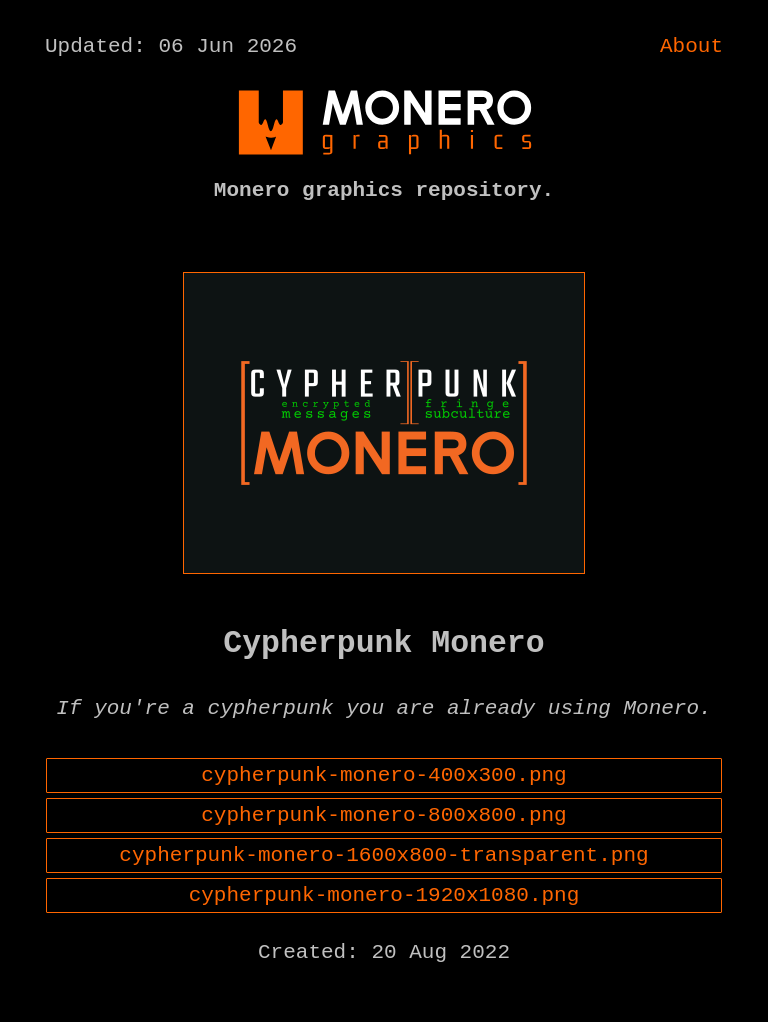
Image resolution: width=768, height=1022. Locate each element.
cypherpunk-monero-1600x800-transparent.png (383, 896)
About (691, 49)
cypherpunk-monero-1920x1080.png (384, 941)
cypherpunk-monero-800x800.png (383, 851)
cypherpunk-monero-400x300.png (383, 806)
